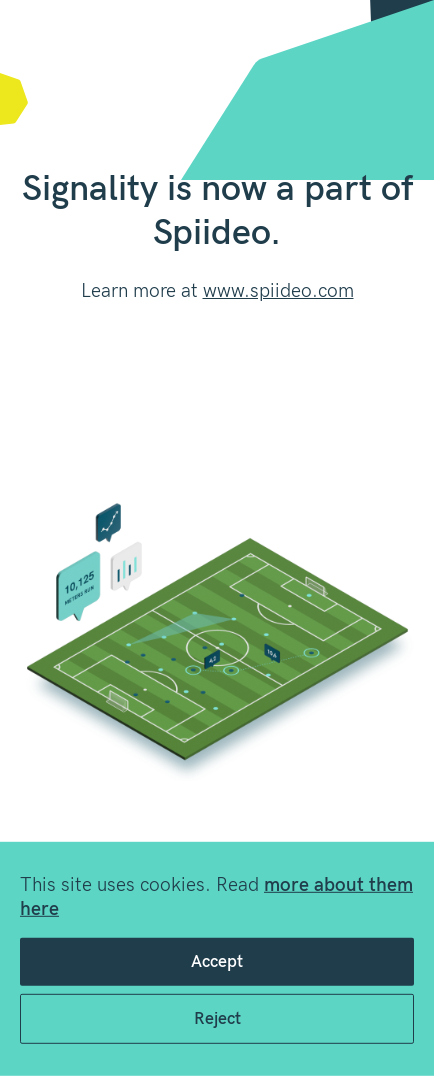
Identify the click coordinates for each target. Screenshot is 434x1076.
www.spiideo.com (278, 291)
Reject (217, 1019)
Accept (217, 962)
